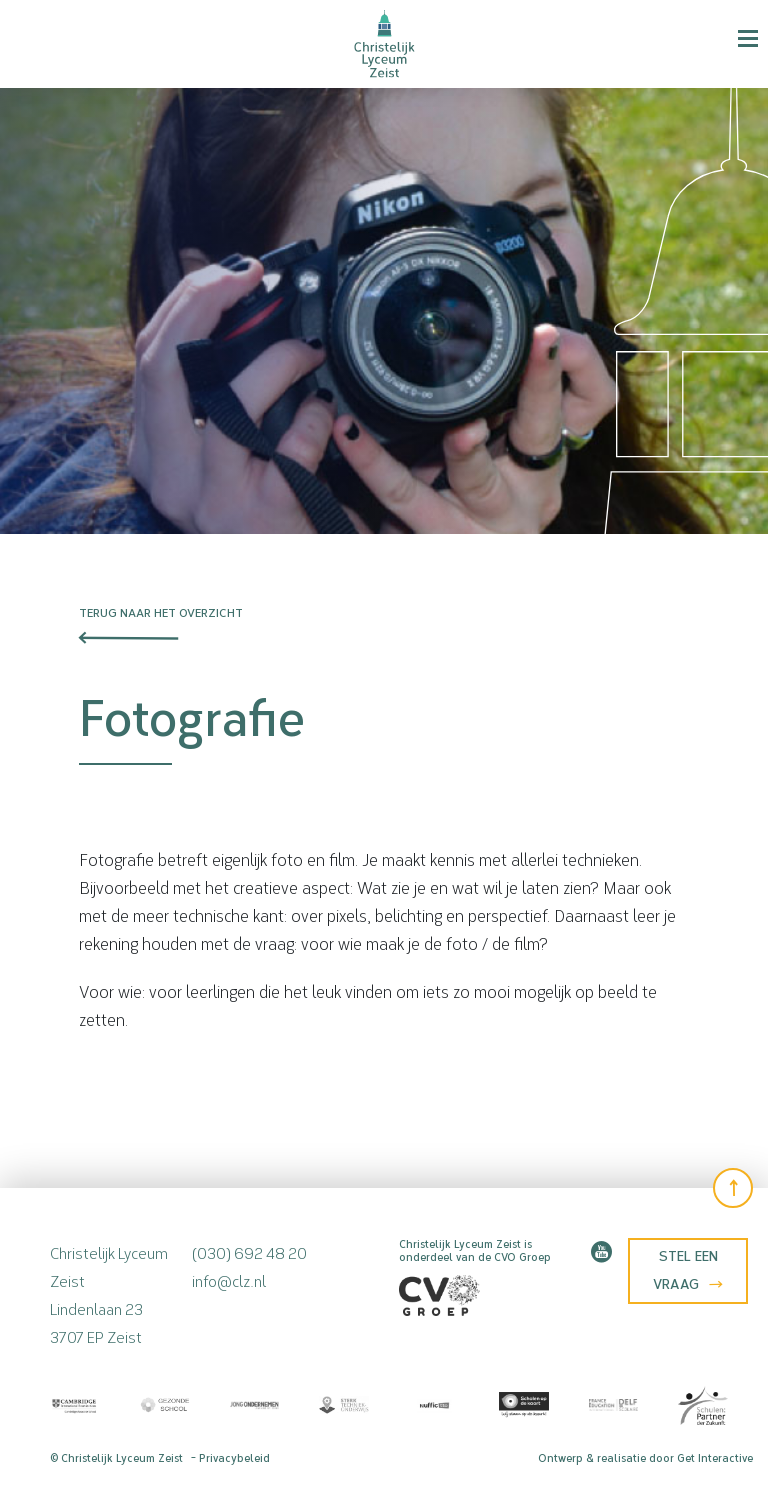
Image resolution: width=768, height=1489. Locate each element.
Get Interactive (715, 1458)
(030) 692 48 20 (249, 1251)
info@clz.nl (229, 1279)
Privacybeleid (234, 1458)
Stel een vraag (688, 1270)
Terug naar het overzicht (161, 613)
